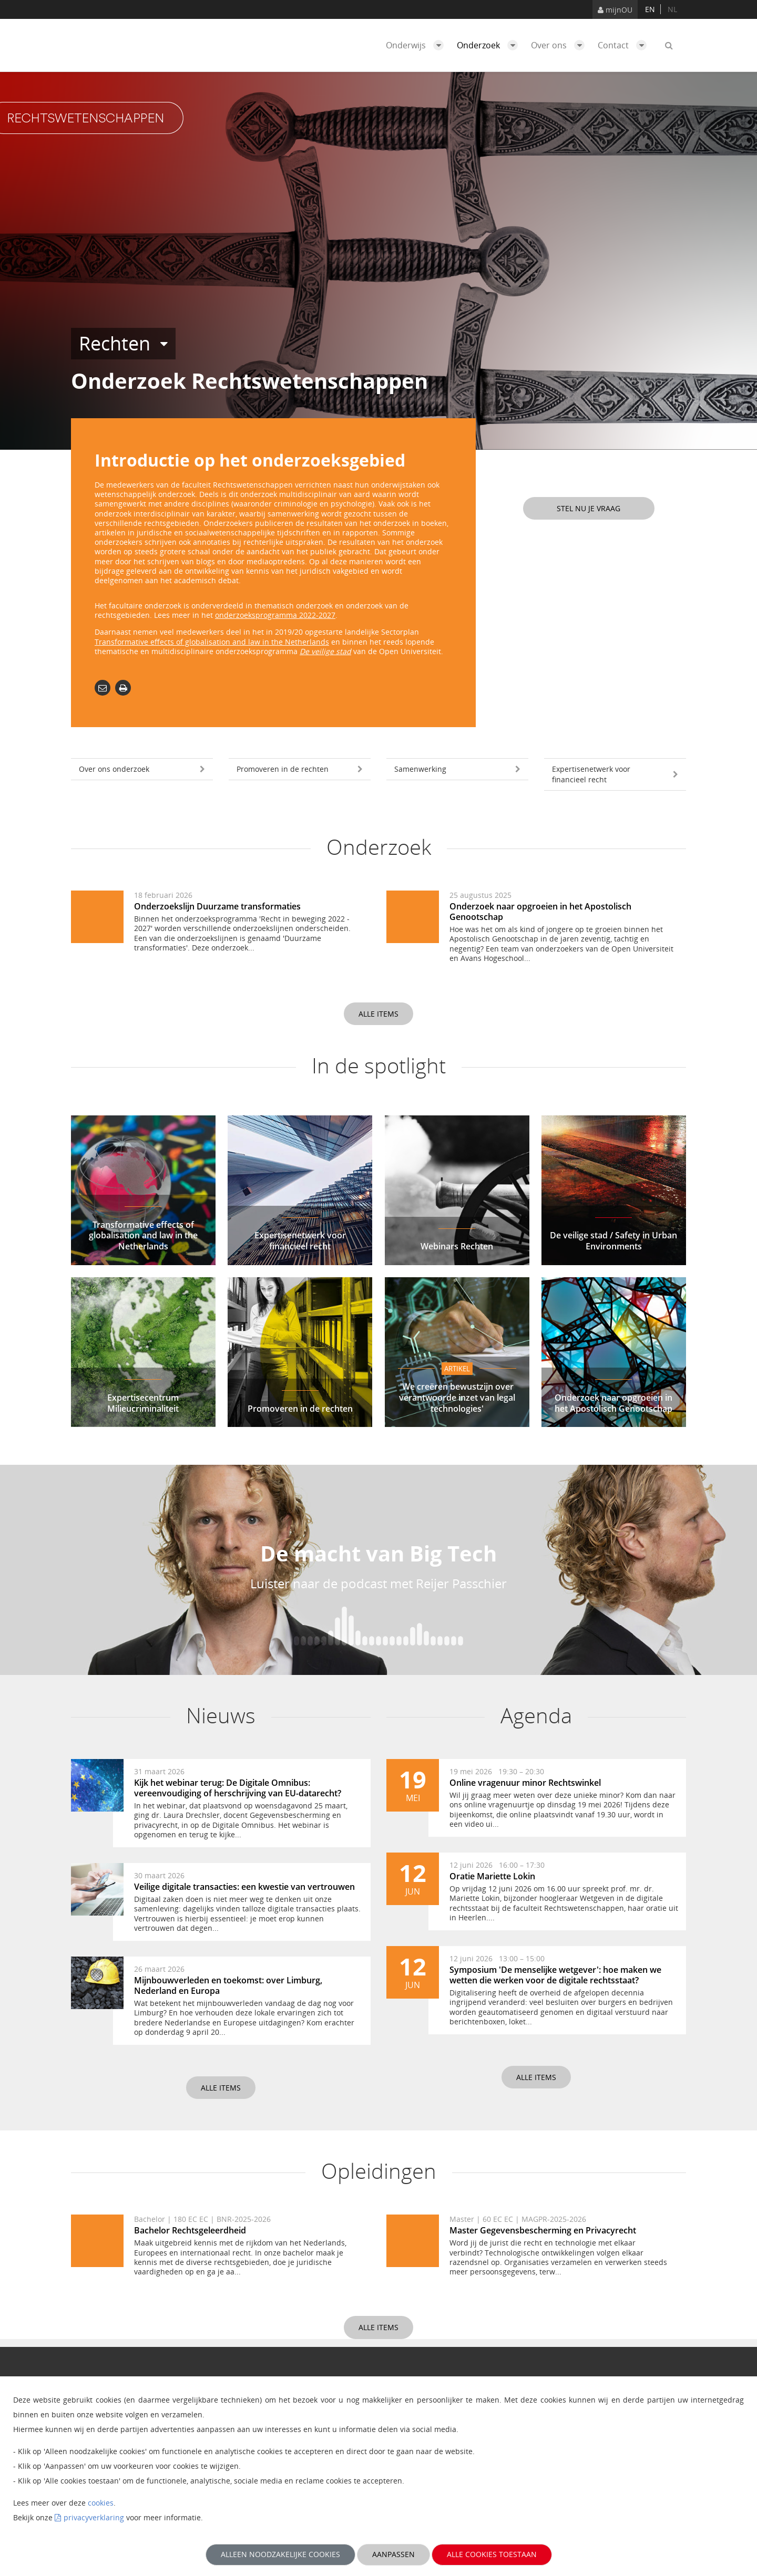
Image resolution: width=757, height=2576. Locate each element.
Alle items (378, 1014)
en (650, 9)
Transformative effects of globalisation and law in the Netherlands (212, 642)
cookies (101, 2503)
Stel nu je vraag (588, 508)
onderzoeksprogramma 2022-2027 (275, 615)
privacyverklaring (94, 2517)
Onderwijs (417, 45)
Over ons (560, 45)
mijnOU (615, 10)
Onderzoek (490, 45)
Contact (625, 45)
